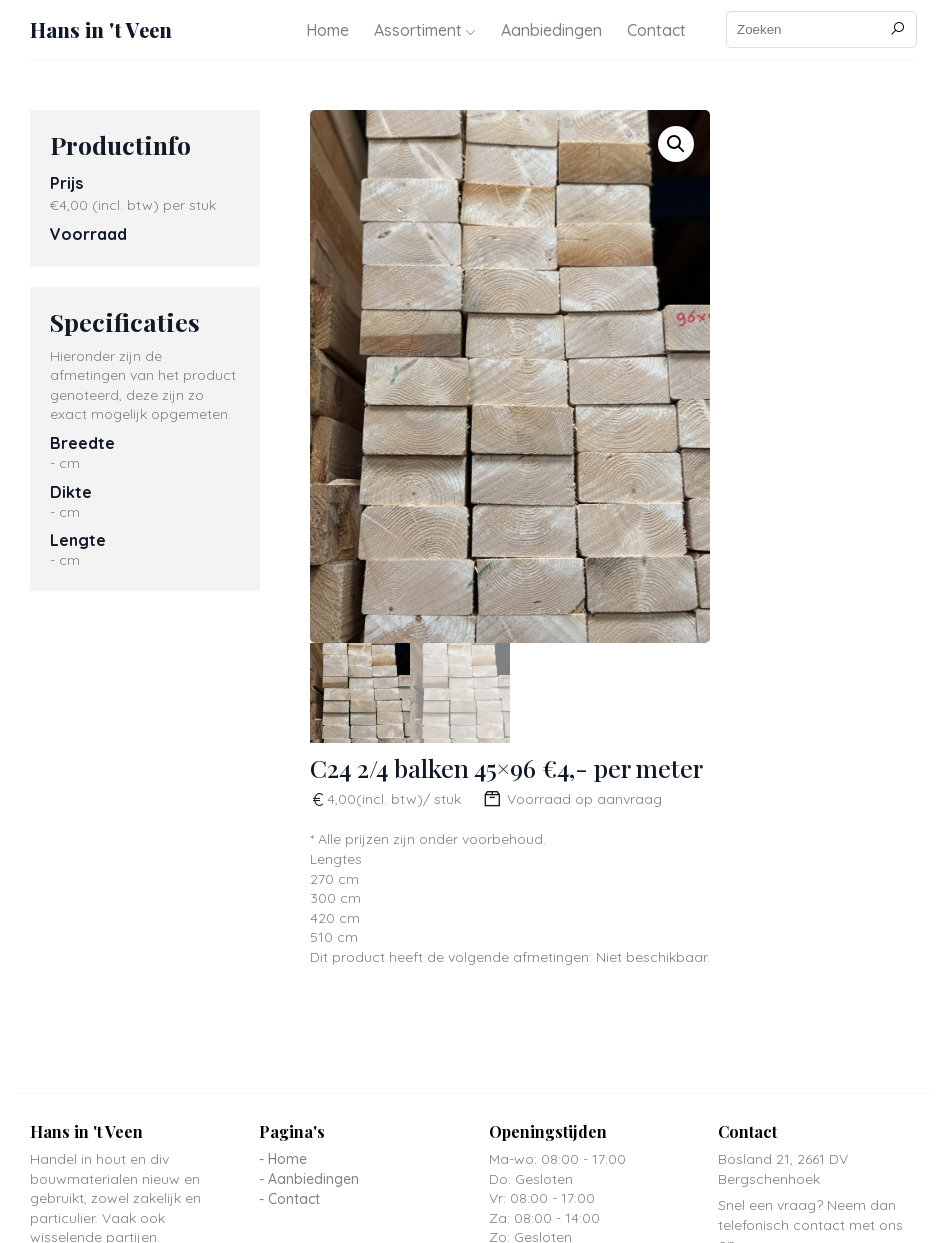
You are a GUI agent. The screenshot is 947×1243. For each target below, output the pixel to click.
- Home (283, 1159)
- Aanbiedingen (309, 1179)
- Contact (289, 1199)
